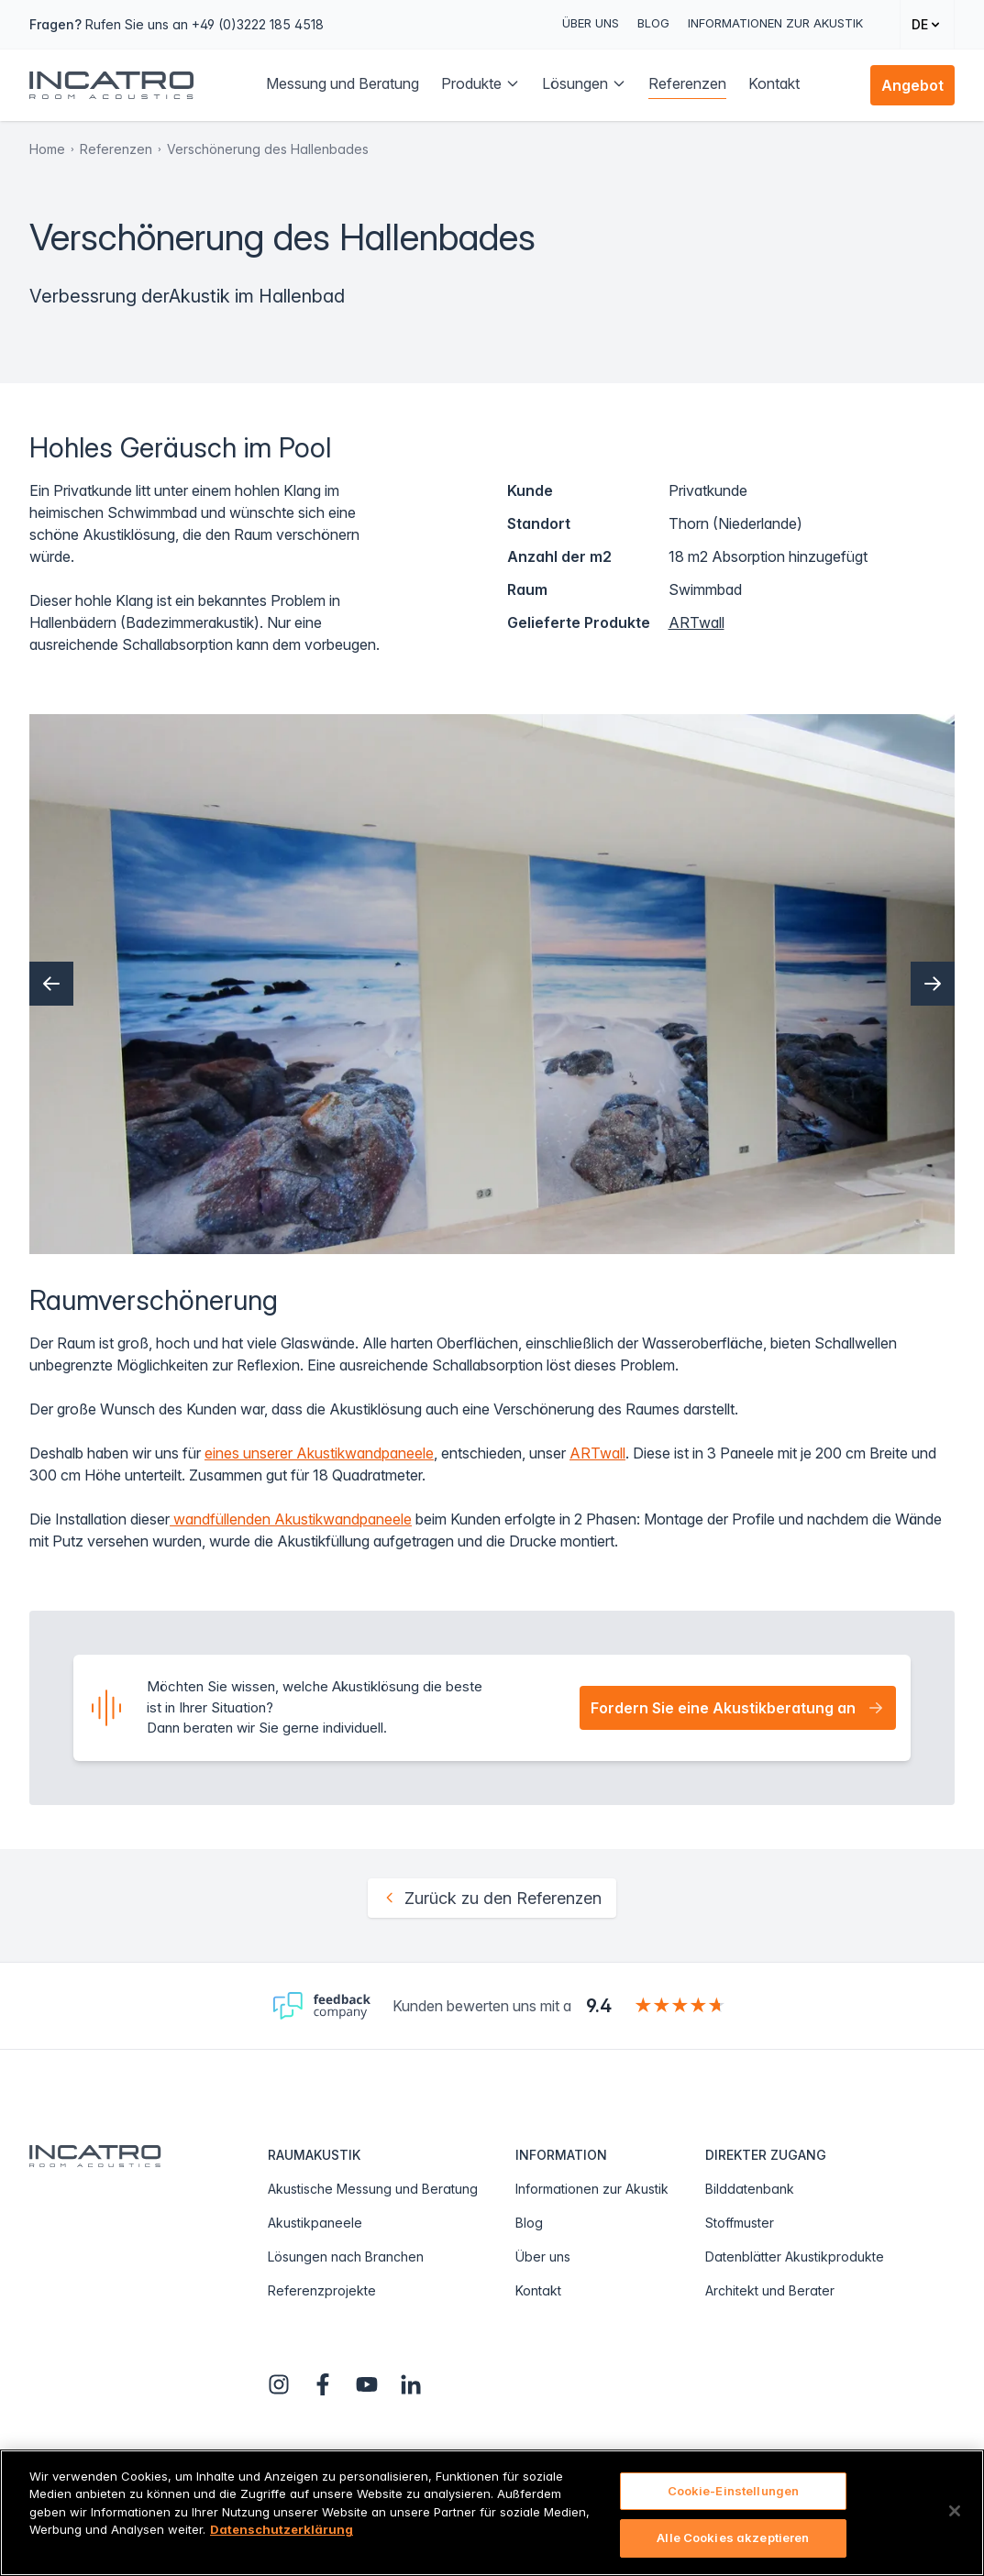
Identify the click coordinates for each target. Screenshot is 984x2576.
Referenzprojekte (322, 2290)
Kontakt (538, 2290)
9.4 (599, 2006)
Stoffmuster (739, 2222)
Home (47, 149)
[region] (492, 2512)
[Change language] (927, 24)
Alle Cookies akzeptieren (733, 2537)
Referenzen (116, 149)
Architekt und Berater (770, 2290)
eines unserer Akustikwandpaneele (319, 1453)
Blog (653, 23)
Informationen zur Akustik (775, 23)
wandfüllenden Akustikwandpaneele (291, 1519)
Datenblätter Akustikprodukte (794, 2256)
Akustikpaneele (315, 2222)
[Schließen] (954, 2511)
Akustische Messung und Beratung (373, 2188)
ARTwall (696, 622)
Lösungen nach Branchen (346, 2256)
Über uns (590, 23)
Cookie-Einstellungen (734, 2490)
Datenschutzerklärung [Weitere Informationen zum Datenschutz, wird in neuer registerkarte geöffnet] (281, 2529)
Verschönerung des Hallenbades (268, 149)
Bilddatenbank (749, 2188)
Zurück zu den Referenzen (492, 1898)
